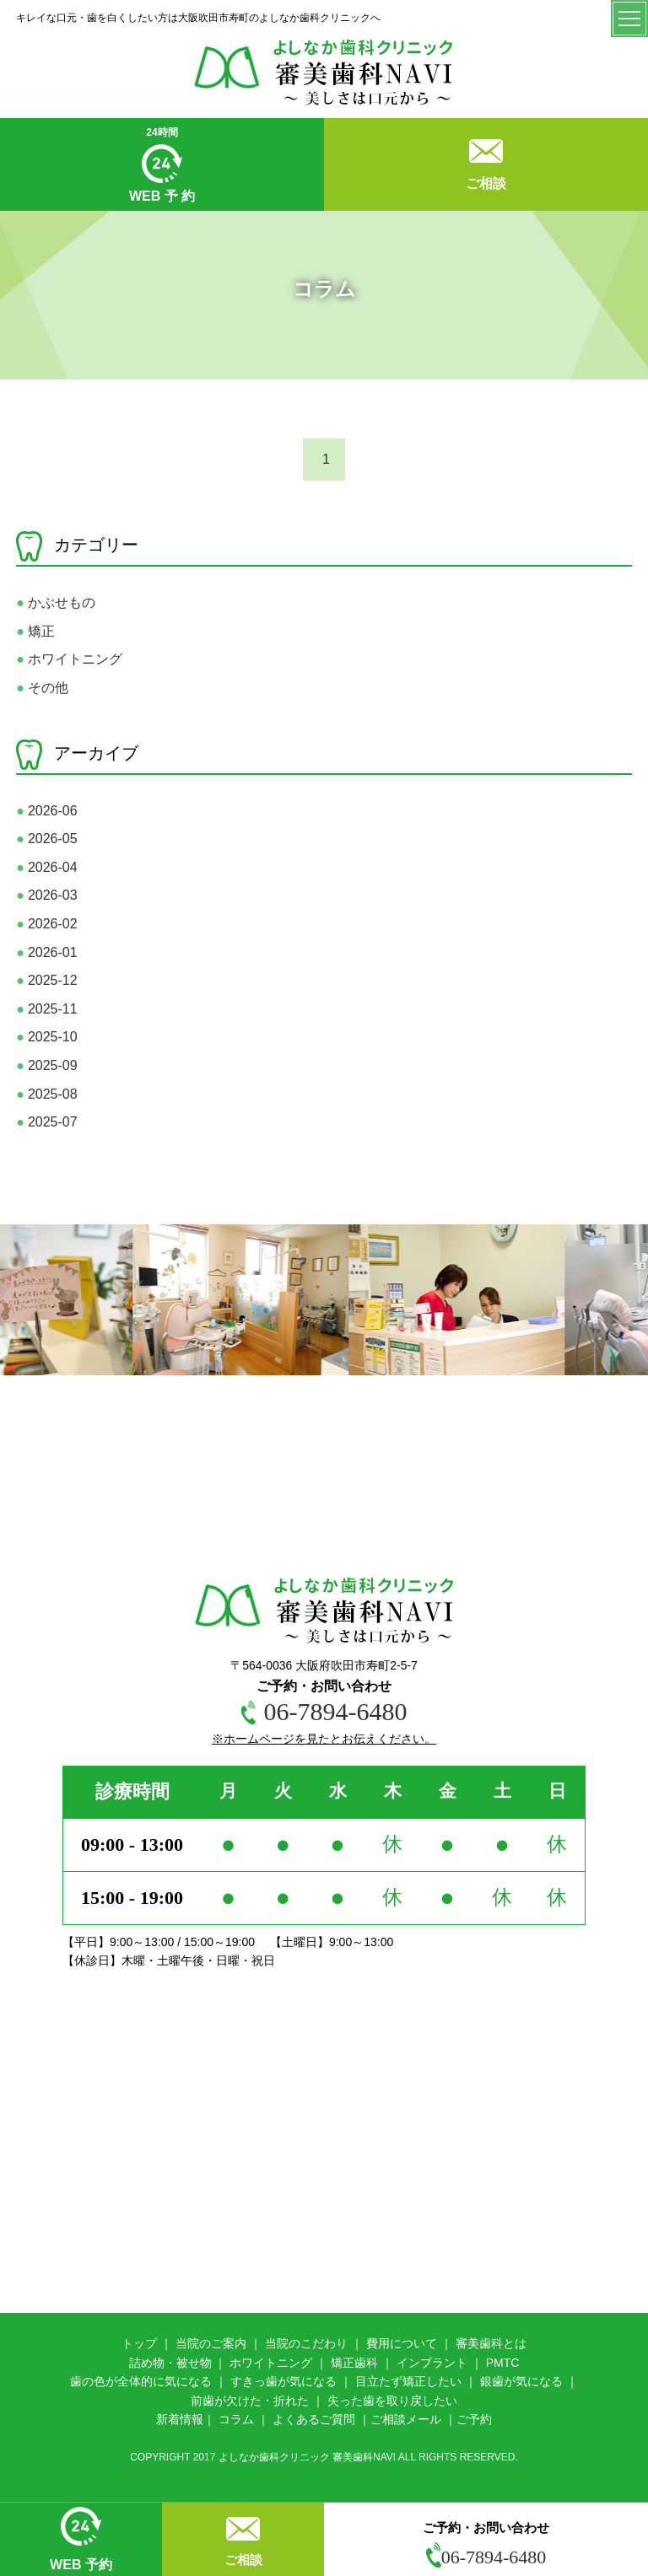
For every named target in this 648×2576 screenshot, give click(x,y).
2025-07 (46, 1122)
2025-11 (46, 1009)
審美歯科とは (491, 2343)
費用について (401, 2343)
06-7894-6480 (486, 2557)
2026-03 (46, 895)
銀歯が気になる (521, 2381)
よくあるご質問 (314, 2419)
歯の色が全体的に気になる (141, 2381)
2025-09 (46, 1065)
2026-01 (46, 952)
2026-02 (46, 924)
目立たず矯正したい (408, 2381)
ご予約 (474, 2419)
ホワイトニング (69, 659)
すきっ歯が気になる (283, 2381)
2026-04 (46, 867)
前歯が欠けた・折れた (250, 2400)
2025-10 (46, 1037)
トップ (139, 2343)
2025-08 (46, 1094)
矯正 (35, 631)
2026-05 (46, 838)
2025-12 (46, 980)
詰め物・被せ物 (170, 2362)
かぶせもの (55, 602)
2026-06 (46, 811)
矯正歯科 (354, 2362)
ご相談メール (405, 2419)
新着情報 (179, 2419)
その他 (42, 687)
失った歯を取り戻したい (392, 2400)
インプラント (432, 2362)
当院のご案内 (211, 2343)
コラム (236, 2419)
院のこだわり (312, 2343)
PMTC (503, 2362)
